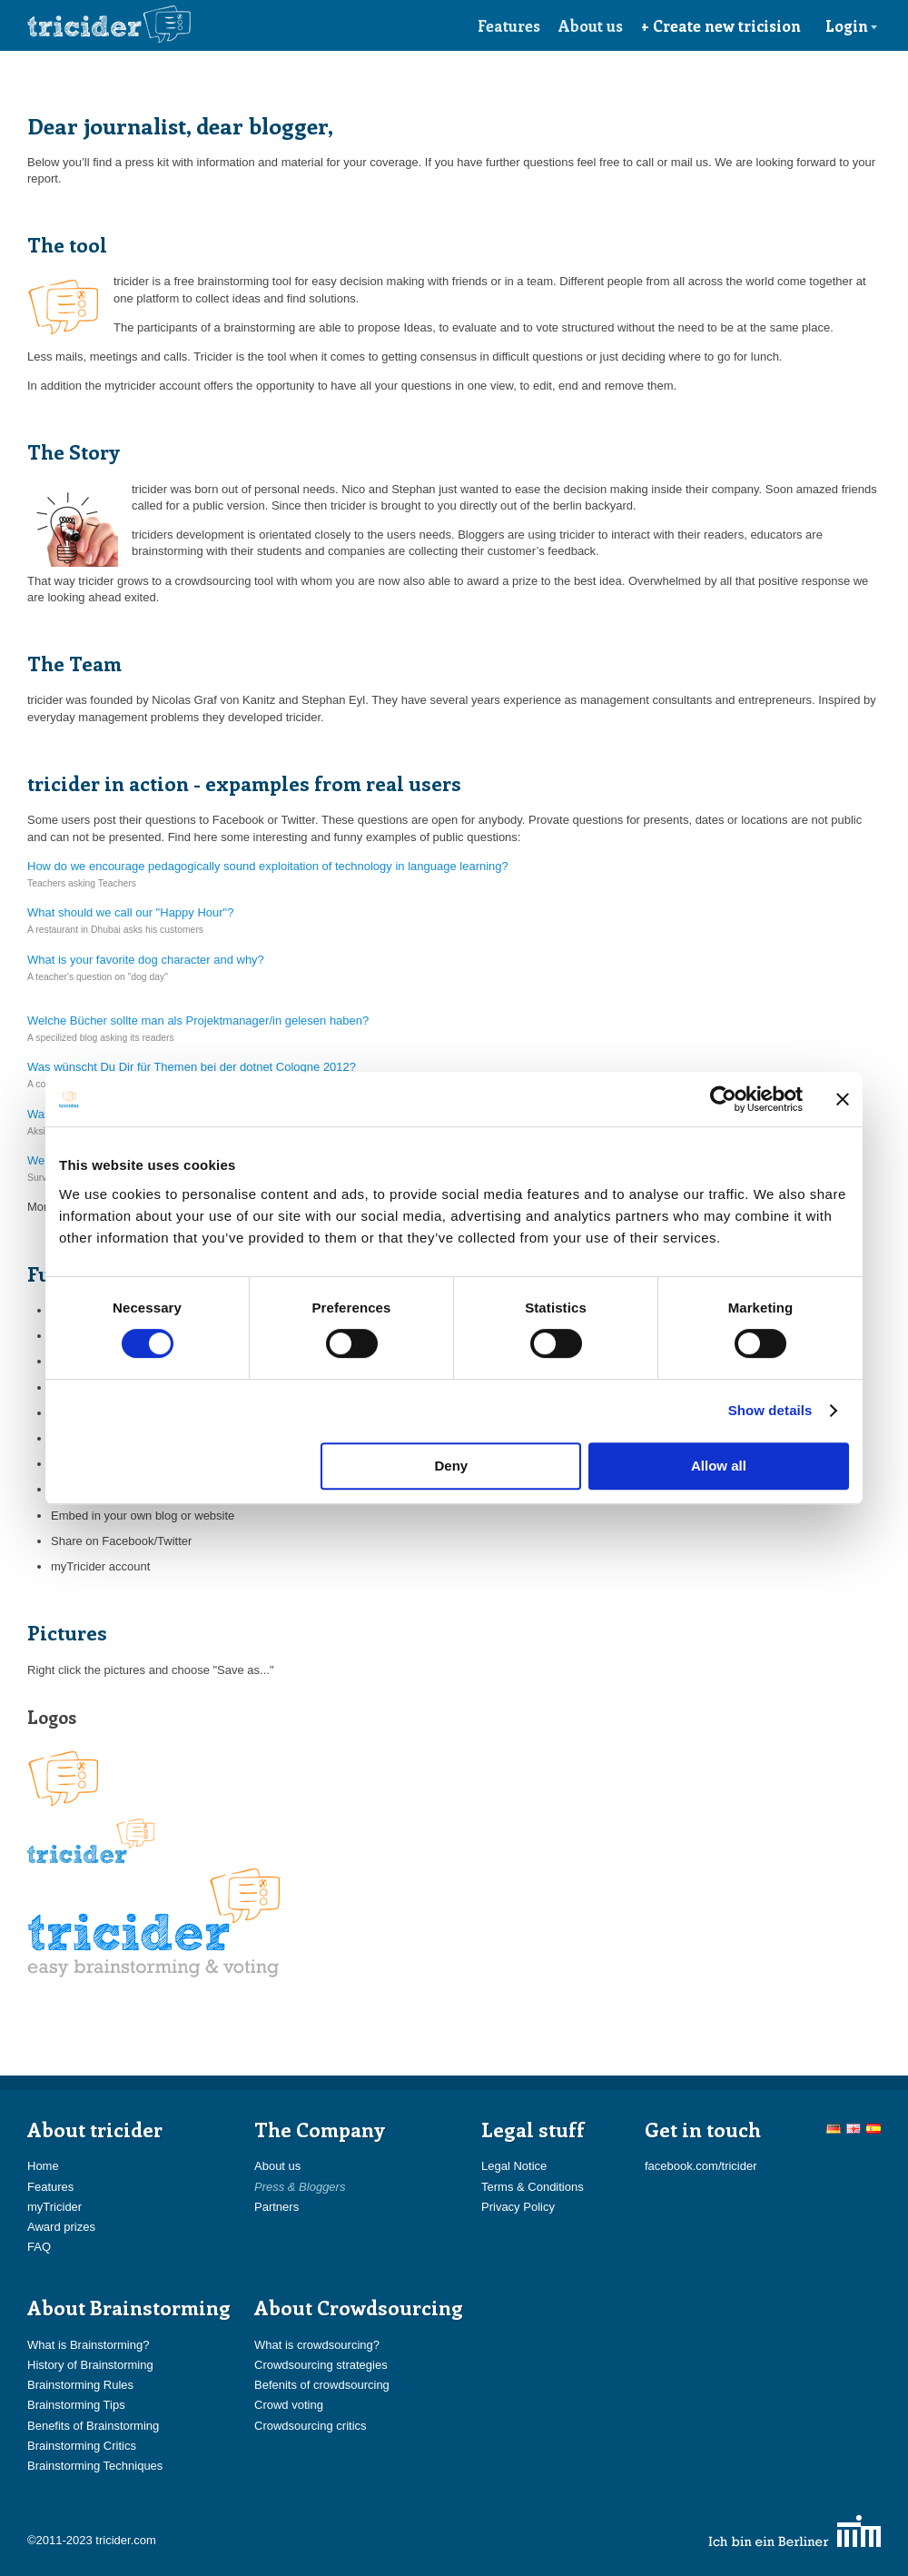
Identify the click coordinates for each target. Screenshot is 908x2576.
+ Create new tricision (721, 25)
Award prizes (61, 2227)
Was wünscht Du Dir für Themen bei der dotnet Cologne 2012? (191, 1067)
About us (590, 25)
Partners (276, 2207)
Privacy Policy (518, 2207)
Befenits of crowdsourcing (322, 2385)
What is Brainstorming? (88, 2345)
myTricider (54, 2207)
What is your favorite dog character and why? (145, 959)
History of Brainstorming (90, 2365)
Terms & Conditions (532, 2187)
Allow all (718, 1465)
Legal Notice (514, 2166)
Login (851, 25)
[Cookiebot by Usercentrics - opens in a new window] (723, 1099)
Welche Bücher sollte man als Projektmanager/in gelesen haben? (198, 1020)
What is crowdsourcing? (317, 2345)
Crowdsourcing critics (310, 2425)
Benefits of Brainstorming (93, 2425)
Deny (452, 1465)
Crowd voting (288, 2405)
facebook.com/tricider (701, 2166)
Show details (770, 1410)
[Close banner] (842, 1099)
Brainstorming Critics (81, 2445)
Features (509, 25)
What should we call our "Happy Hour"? (130, 912)
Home (43, 2166)
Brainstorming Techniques (95, 2465)
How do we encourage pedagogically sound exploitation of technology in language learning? (267, 866)
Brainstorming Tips (76, 2405)
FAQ (39, 2247)
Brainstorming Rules (80, 2385)
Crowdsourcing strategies (321, 2365)
